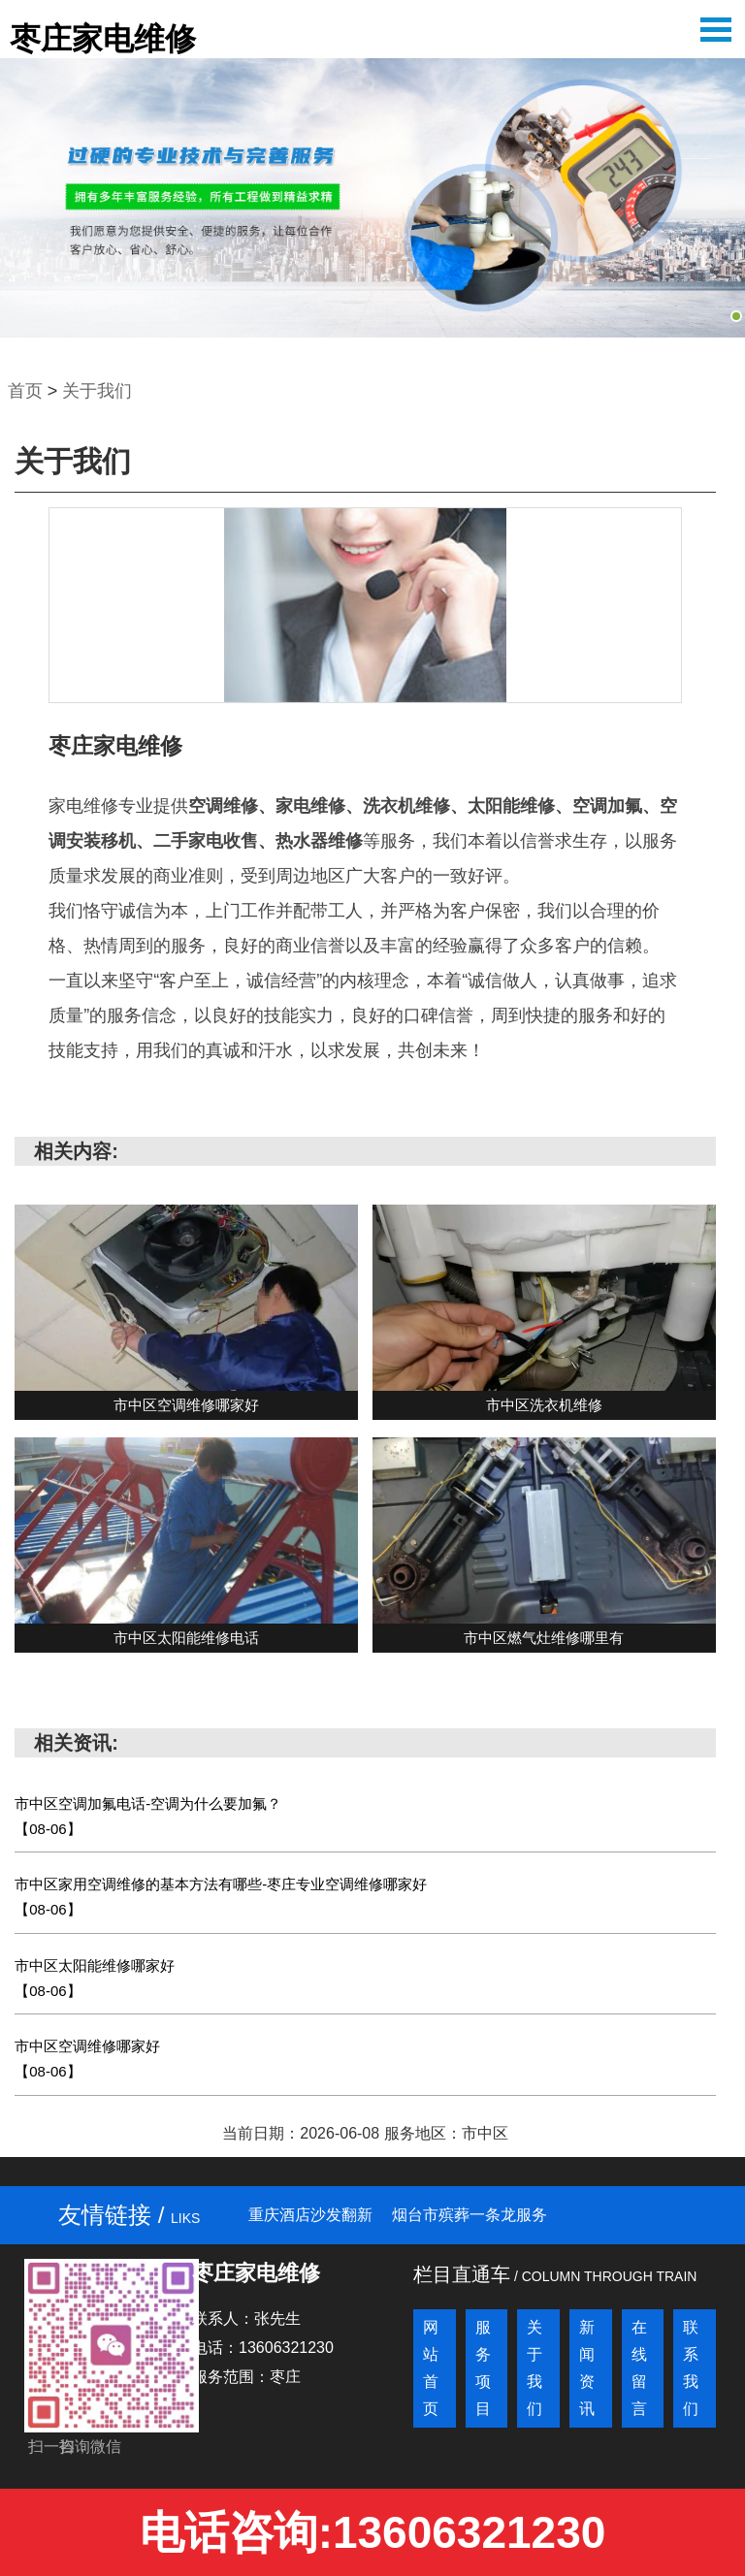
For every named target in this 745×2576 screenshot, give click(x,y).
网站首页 (430, 2368)
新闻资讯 (587, 2368)
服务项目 (483, 2368)
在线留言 (639, 2368)
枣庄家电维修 (103, 38)
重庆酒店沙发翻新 (310, 2214)
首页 (25, 391)
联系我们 (690, 2368)
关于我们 (97, 391)
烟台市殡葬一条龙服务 (469, 2214)
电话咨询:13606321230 (373, 2532)
